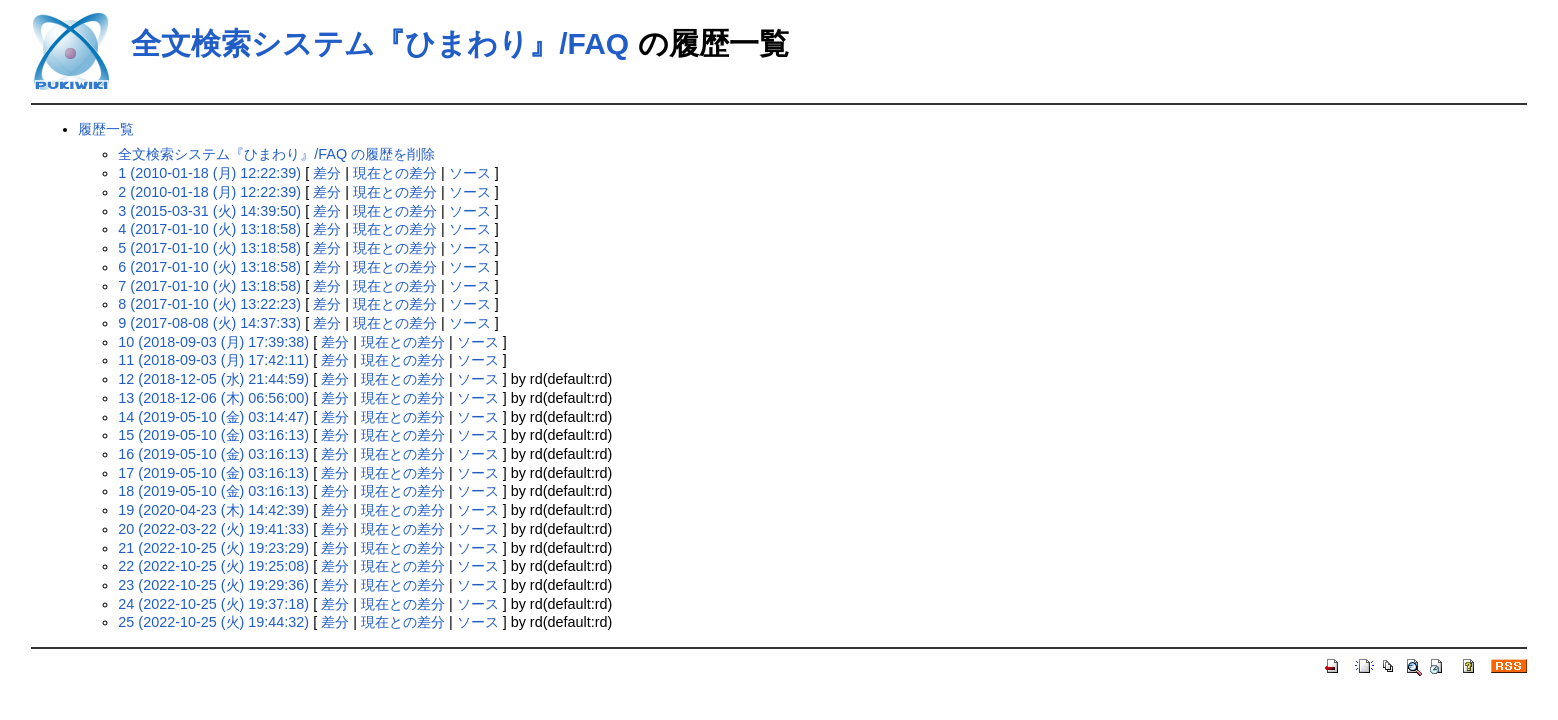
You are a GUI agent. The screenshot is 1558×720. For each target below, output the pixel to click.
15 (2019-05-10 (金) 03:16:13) (213, 435)
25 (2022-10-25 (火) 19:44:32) (213, 622)
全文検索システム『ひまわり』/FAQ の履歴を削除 (276, 154)
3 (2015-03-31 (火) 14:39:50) (209, 211)
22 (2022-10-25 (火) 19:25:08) (213, 566)
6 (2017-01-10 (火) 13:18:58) (209, 267)
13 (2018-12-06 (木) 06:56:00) (213, 398)
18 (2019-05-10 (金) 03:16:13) (213, 491)
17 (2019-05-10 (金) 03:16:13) (213, 473)
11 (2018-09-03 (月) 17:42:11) (213, 360)
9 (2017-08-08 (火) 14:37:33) (209, 323)
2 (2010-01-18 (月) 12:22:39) (209, 192)
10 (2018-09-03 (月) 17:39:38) (213, 342)
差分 (327, 173)
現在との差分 (395, 173)
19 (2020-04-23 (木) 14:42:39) (213, 510)
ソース (470, 173)
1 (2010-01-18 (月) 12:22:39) (209, 173)
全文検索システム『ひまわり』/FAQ (380, 43)
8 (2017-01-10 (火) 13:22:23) (209, 304)
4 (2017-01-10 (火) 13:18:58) (209, 229)
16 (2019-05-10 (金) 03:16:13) (213, 454)
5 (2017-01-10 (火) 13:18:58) (209, 248)
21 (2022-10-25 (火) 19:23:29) (213, 548)
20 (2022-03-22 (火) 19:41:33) (213, 529)
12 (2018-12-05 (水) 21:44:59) (213, 379)
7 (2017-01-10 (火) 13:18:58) (209, 286)
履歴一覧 (106, 129)
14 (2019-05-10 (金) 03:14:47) (213, 417)
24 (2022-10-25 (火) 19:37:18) (213, 604)
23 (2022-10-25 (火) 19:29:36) (213, 585)
